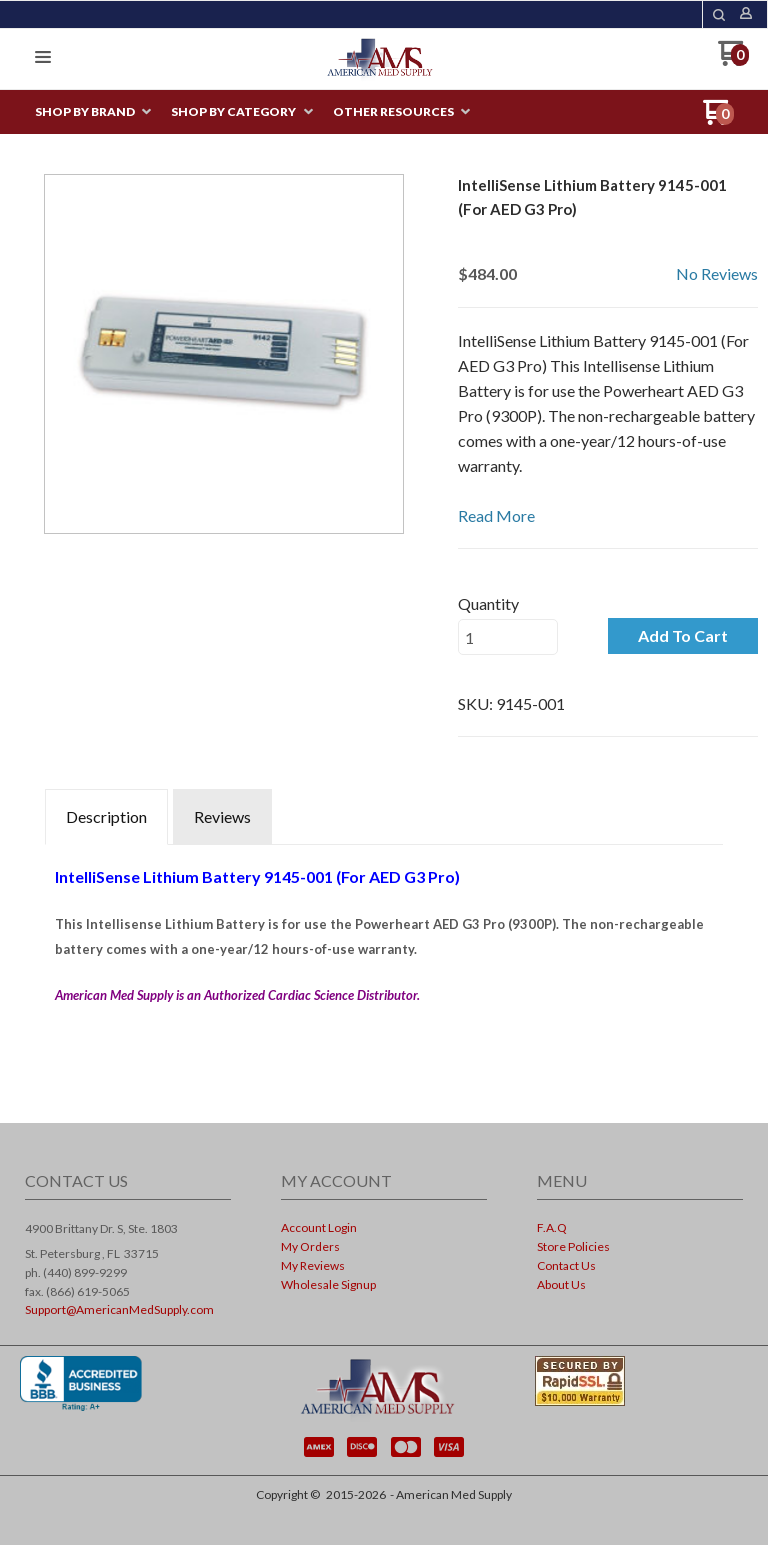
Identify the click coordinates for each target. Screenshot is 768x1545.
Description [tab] (106, 816)
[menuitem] (93, 112)
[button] (719, 15)
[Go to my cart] (733, 60)
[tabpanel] (384, 953)
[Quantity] (508, 637)
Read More (496, 515)
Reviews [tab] (222, 816)
